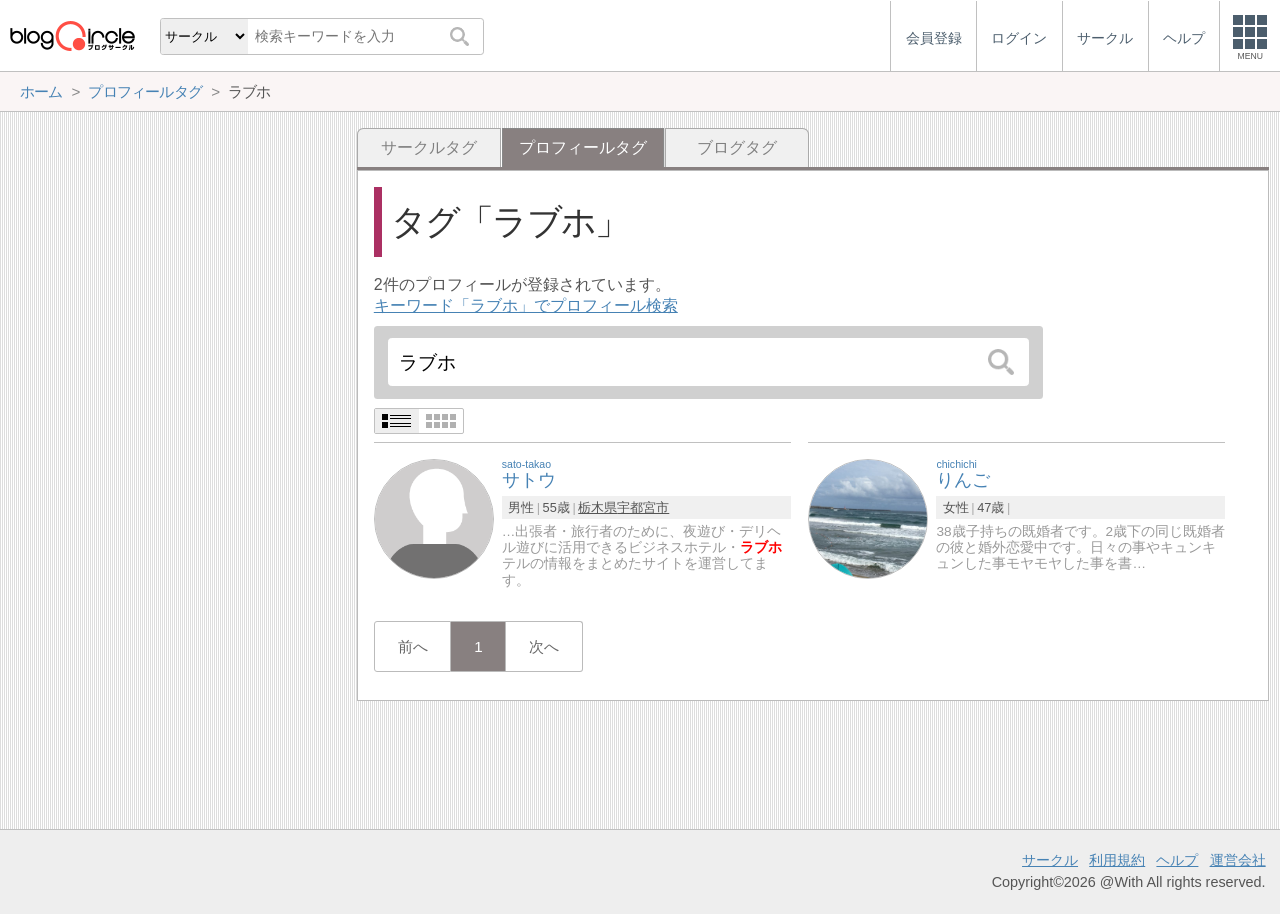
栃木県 (597, 507)
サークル (1050, 860)
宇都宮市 (643, 507)
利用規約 (1117, 860)
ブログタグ (737, 147)
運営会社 (1238, 860)
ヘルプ (1177, 860)
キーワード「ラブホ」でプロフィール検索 (526, 305)
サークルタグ (429, 147)
